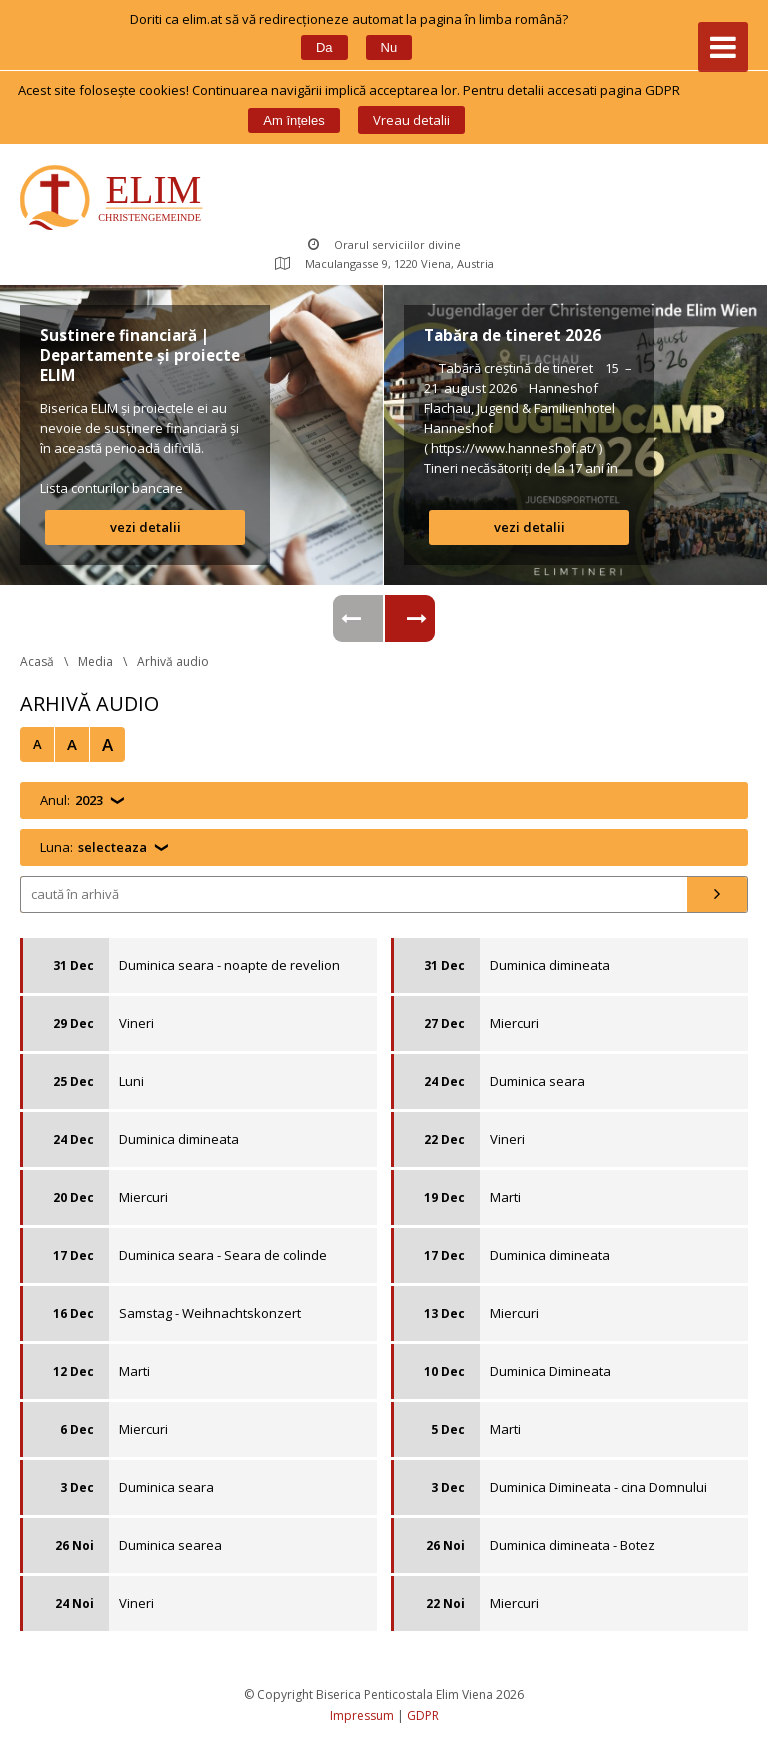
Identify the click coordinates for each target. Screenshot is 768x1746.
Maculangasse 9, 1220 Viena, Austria (384, 263)
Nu (389, 47)
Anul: (71, 800)
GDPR (423, 1715)
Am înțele (293, 120)
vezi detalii (145, 527)
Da (324, 47)
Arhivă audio (173, 661)
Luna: (93, 847)
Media (95, 661)
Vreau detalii (411, 120)
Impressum (362, 1715)
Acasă (37, 661)
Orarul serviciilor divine (384, 244)
